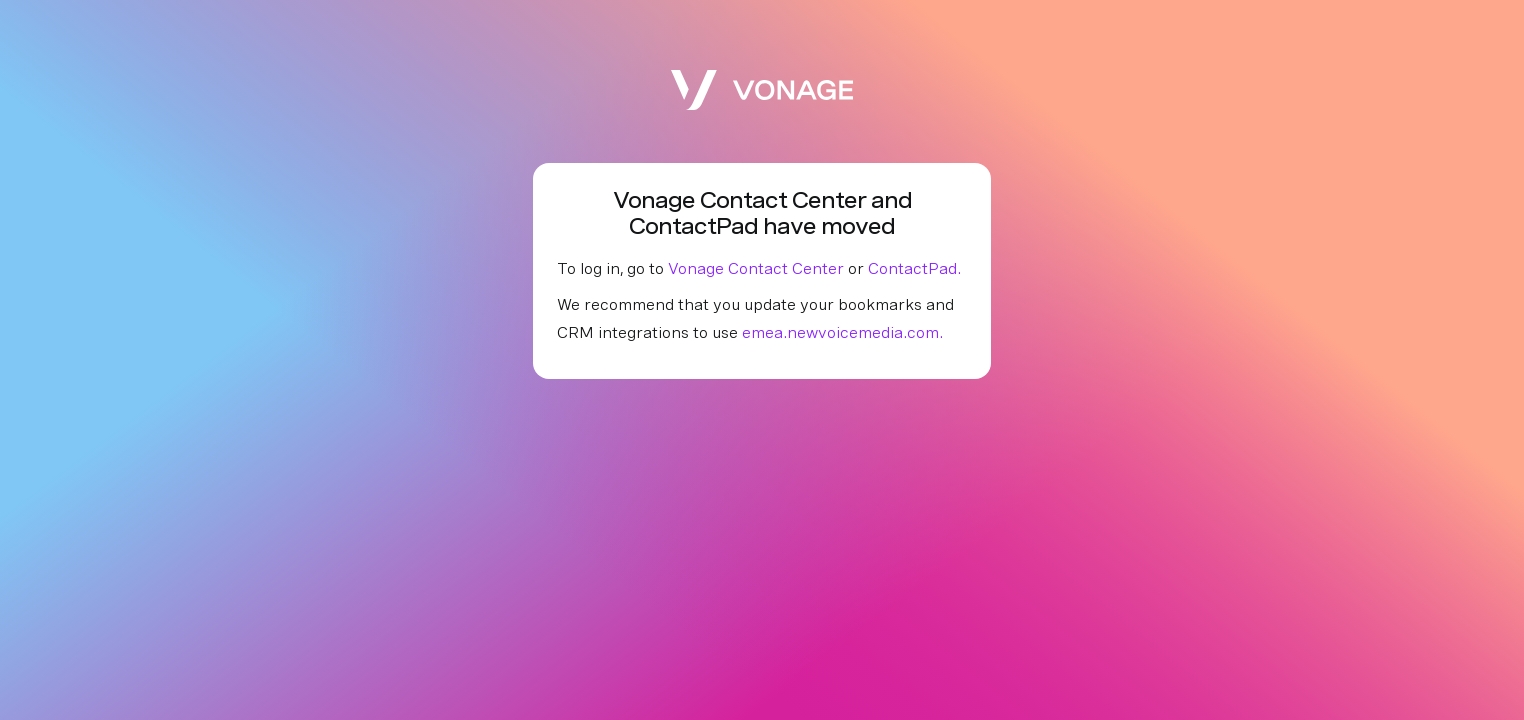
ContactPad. (914, 268)
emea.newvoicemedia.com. (842, 332)
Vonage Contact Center (756, 268)
